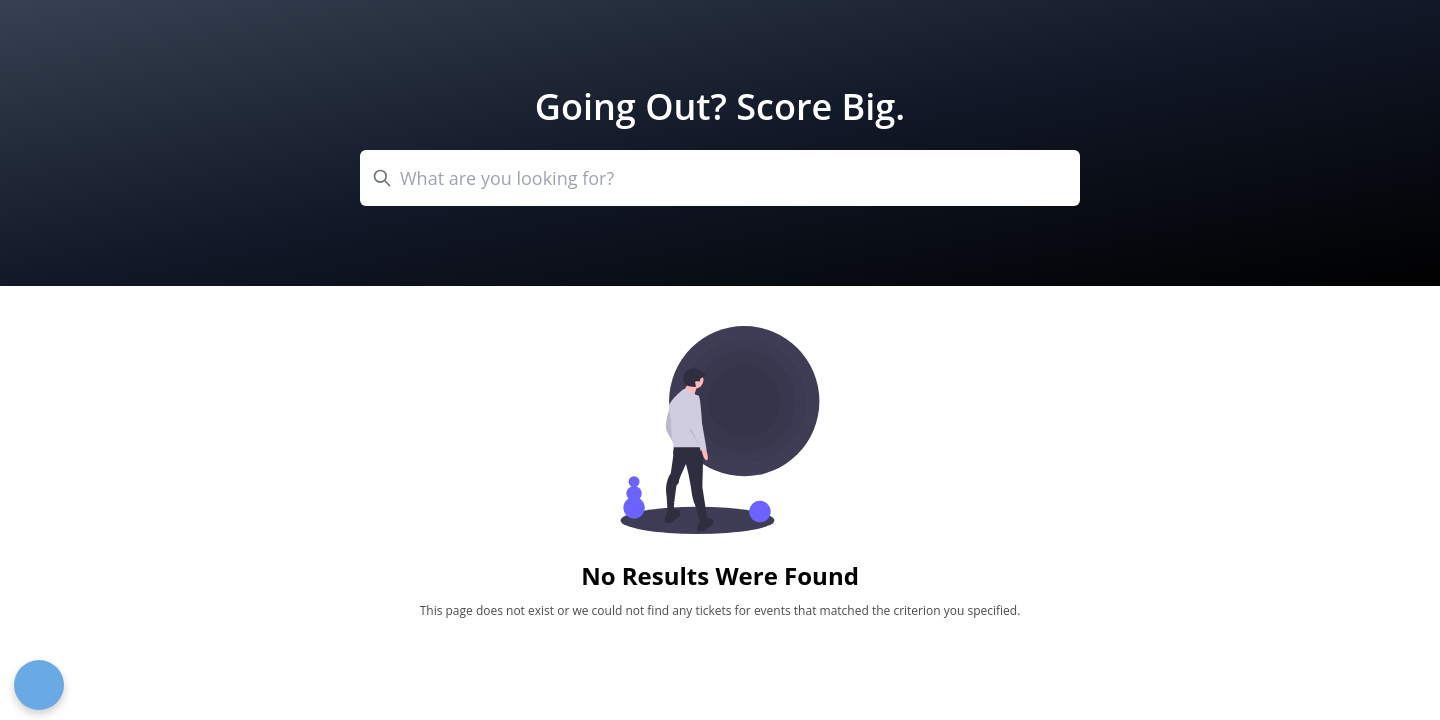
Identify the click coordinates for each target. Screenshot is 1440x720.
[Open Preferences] (39, 685)
